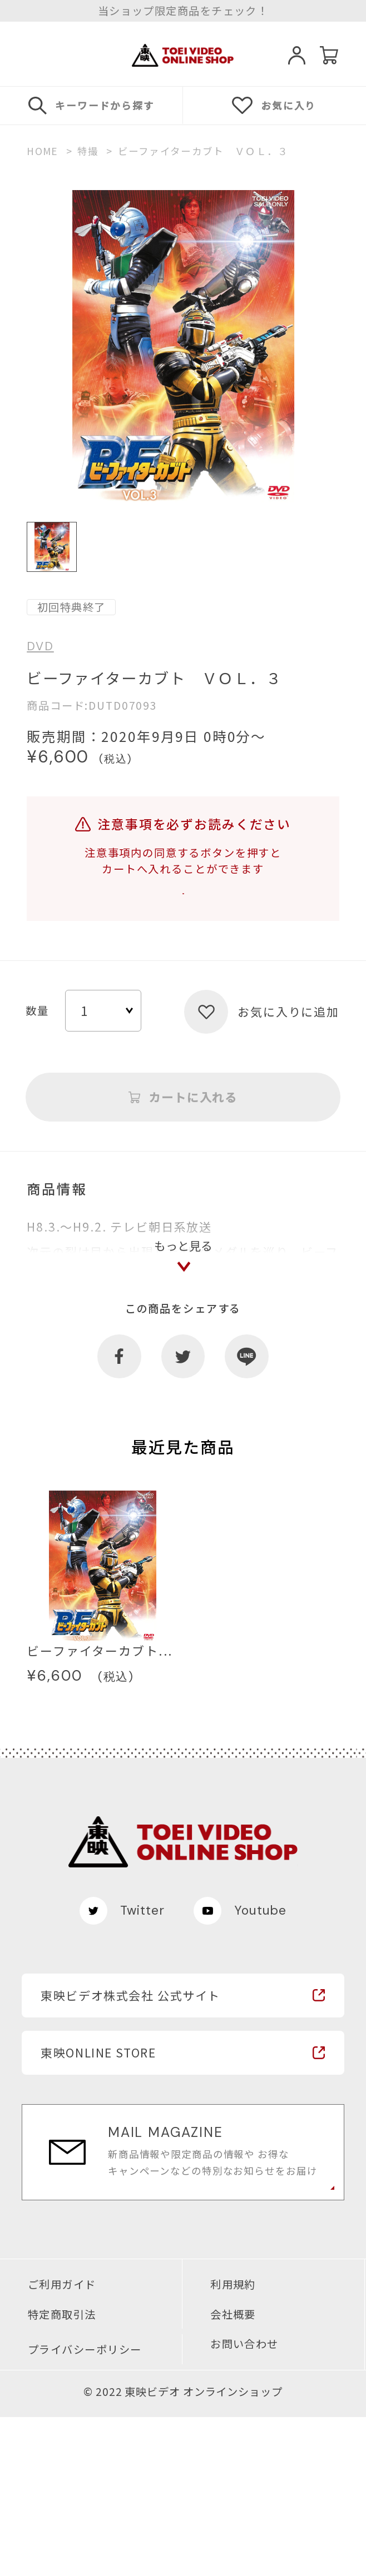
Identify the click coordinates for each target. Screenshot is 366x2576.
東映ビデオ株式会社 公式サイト (130, 2154)
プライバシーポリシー (84, 2509)
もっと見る (183, 1392)
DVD (40, 646)
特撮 (88, 151)
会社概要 (233, 2473)
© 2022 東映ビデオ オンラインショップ (182, 2551)
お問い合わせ (244, 2503)
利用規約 (233, 2443)
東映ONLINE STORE (98, 2212)
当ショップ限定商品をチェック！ (183, 11)
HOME (42, 151)
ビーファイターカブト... (100, 1809)
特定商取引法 (62, 2473)
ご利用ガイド (62, 2443)
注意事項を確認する (183, 909)
